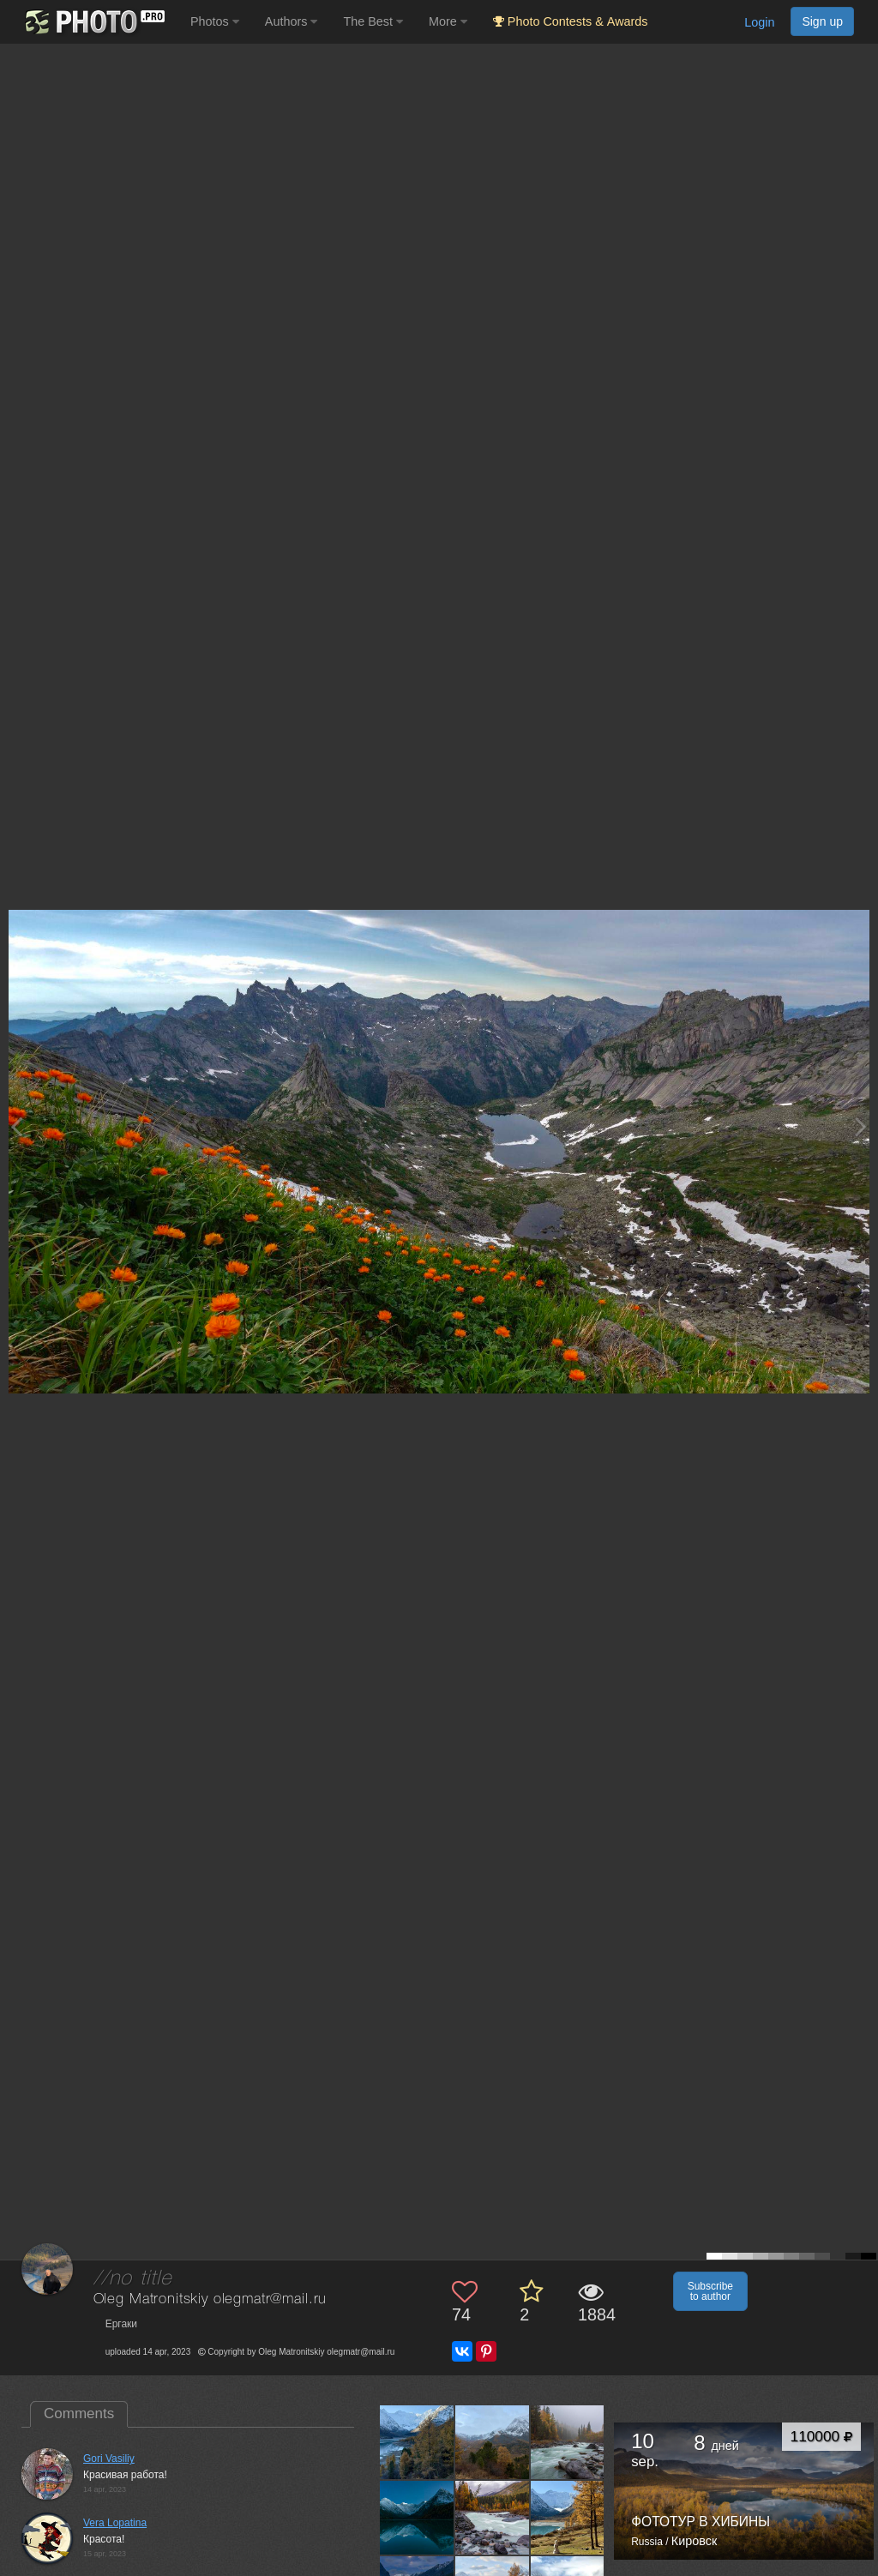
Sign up (822, 21)
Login (759, 22)
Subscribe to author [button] (710, 2291)
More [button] (448, 21)
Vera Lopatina (115, 2523)
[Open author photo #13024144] (492, 2442)
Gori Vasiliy (109, 2459)
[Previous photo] (16, 1126)
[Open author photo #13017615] (568, 2442)
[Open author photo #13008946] (417, 2518)
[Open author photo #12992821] (568, 2518)
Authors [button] (291, 21)
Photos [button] (214, 21)
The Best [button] (373, 21)
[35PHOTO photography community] (93, 22)
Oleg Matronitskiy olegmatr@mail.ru (210, 2299)
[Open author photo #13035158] (417, 2442)
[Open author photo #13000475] (492, 2518)
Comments (79, 2413)
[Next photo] (861, 1126)
